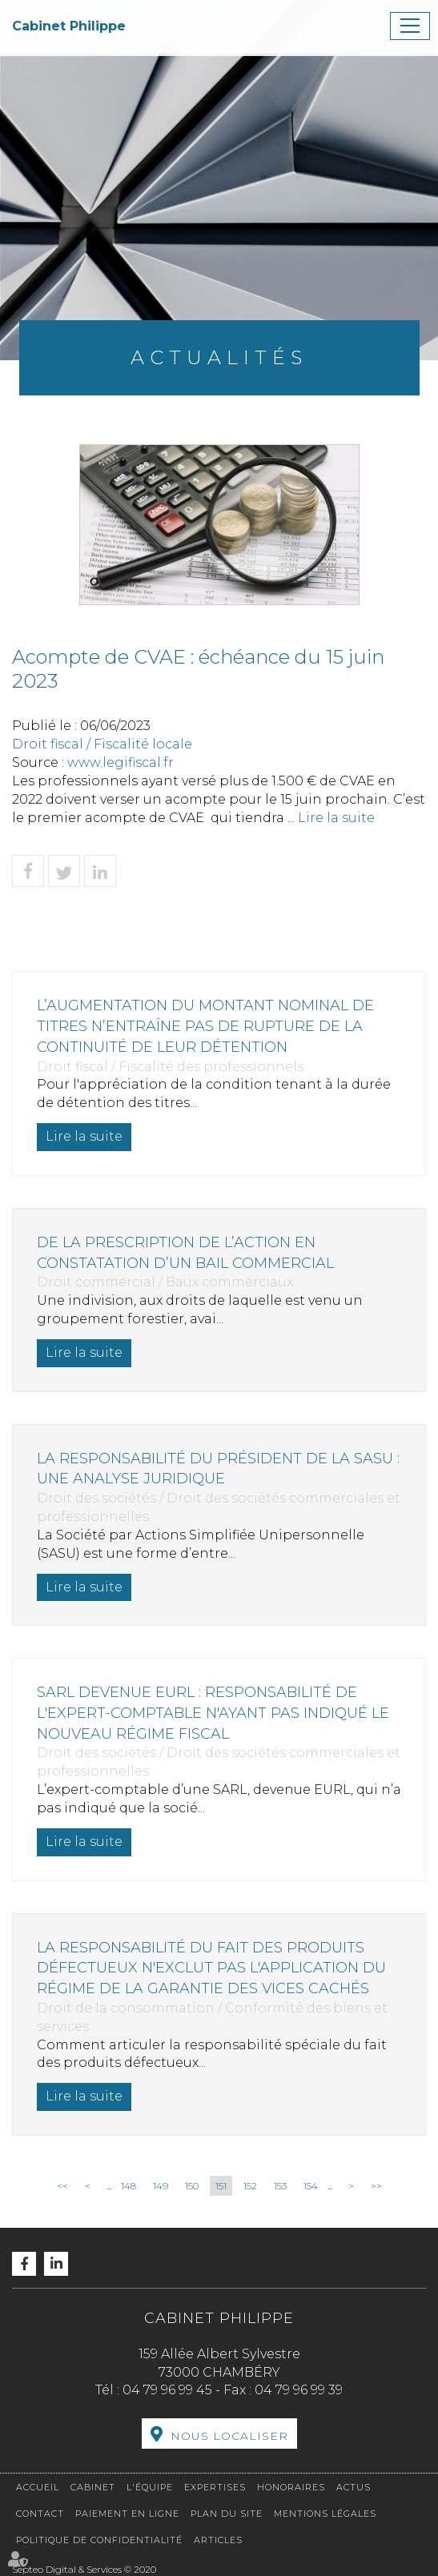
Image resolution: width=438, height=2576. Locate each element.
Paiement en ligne (127, 2513)
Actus (353, 2487)
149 (160, 2186)
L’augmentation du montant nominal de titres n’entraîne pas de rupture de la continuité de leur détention (205, 1026)
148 (128, 2186)
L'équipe (150, 2487)
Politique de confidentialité (99, 2540)
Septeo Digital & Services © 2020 (84, 2569)
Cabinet (92, 2487)
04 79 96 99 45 (167, 2389)
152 (250, 2186)
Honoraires (291, 2487)
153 (280, 2186)
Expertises (215, 2487)
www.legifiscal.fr (120, 762)
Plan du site (227, 2513)
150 (192, 2186)
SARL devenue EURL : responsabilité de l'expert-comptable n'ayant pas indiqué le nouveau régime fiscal (213, 1712)
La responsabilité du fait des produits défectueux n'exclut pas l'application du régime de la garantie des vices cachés (211, 1968)
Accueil (37, 2487)
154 (310, 2186)
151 (221, 2186)
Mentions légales (325, 2513)
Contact (40, 2513)
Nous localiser (229, 2436)
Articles (218, 2540)
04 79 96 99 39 (299, 2389)
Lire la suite (336, 817)
